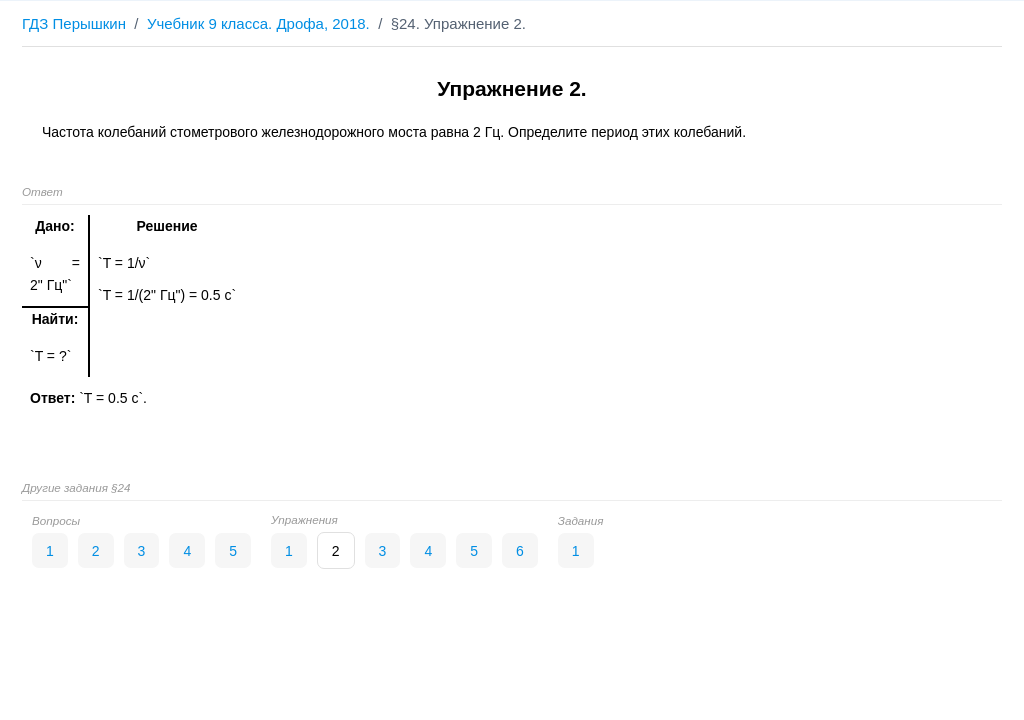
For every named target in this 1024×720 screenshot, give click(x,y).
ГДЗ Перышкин (74, 23)
